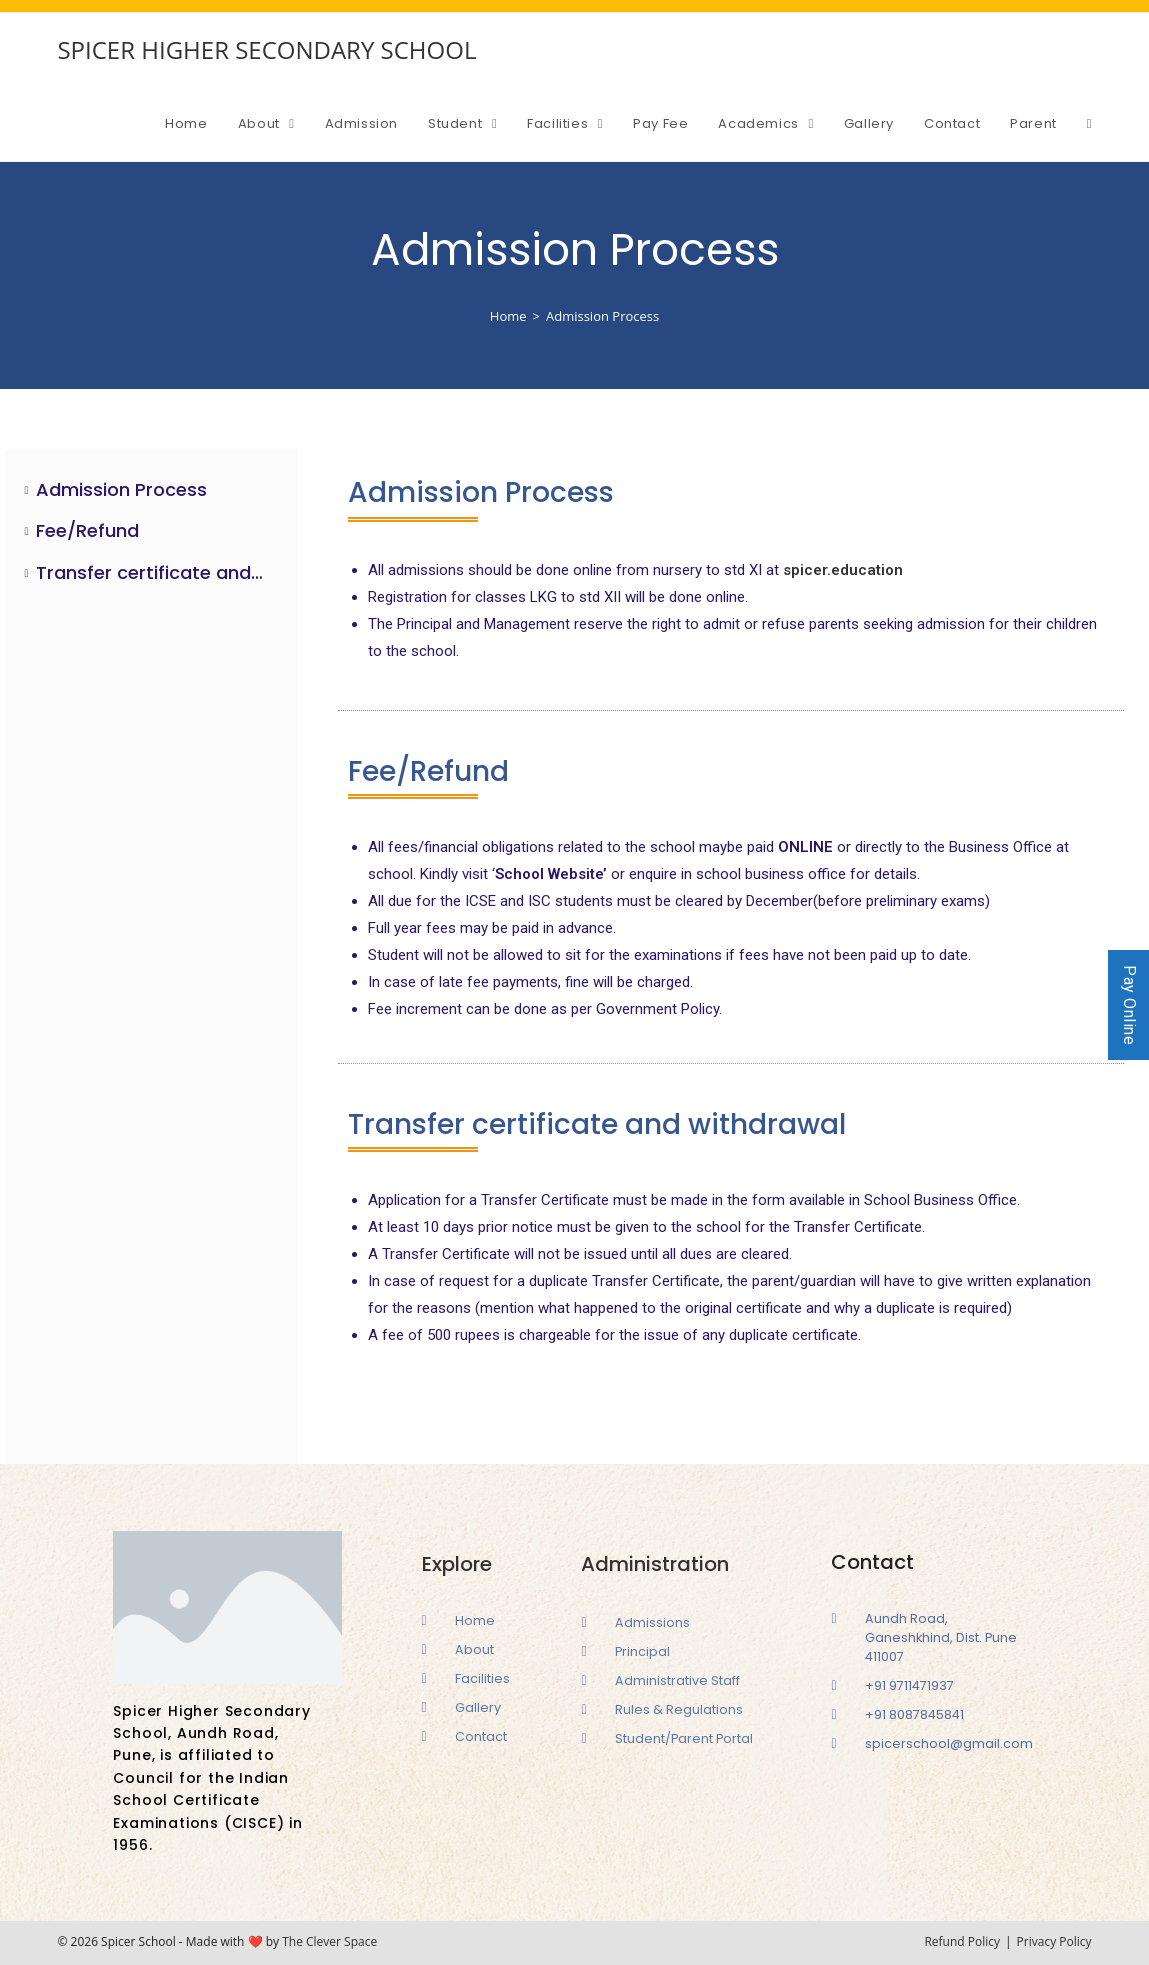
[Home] (508, 316)
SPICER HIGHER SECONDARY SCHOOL (266, 49)
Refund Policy (962, 1941)
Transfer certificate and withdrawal (151, 572)
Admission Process (121, 489)
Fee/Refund (87, 530)
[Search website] (1089, 124)
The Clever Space (329, 1941)
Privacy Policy (1054, 1941)
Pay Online (1129, 1005)
